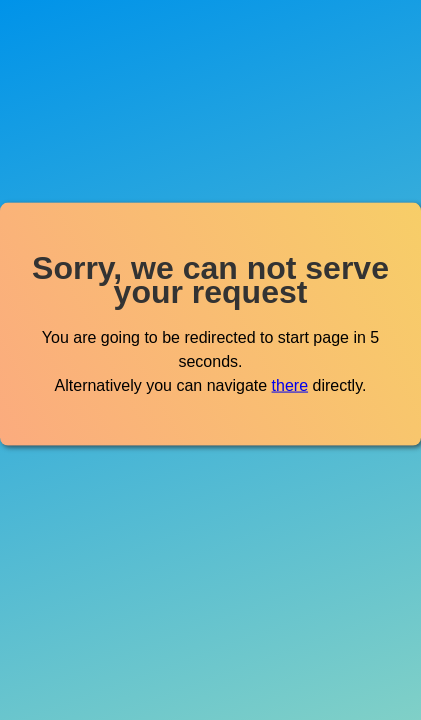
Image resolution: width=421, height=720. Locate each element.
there (290, 384)
